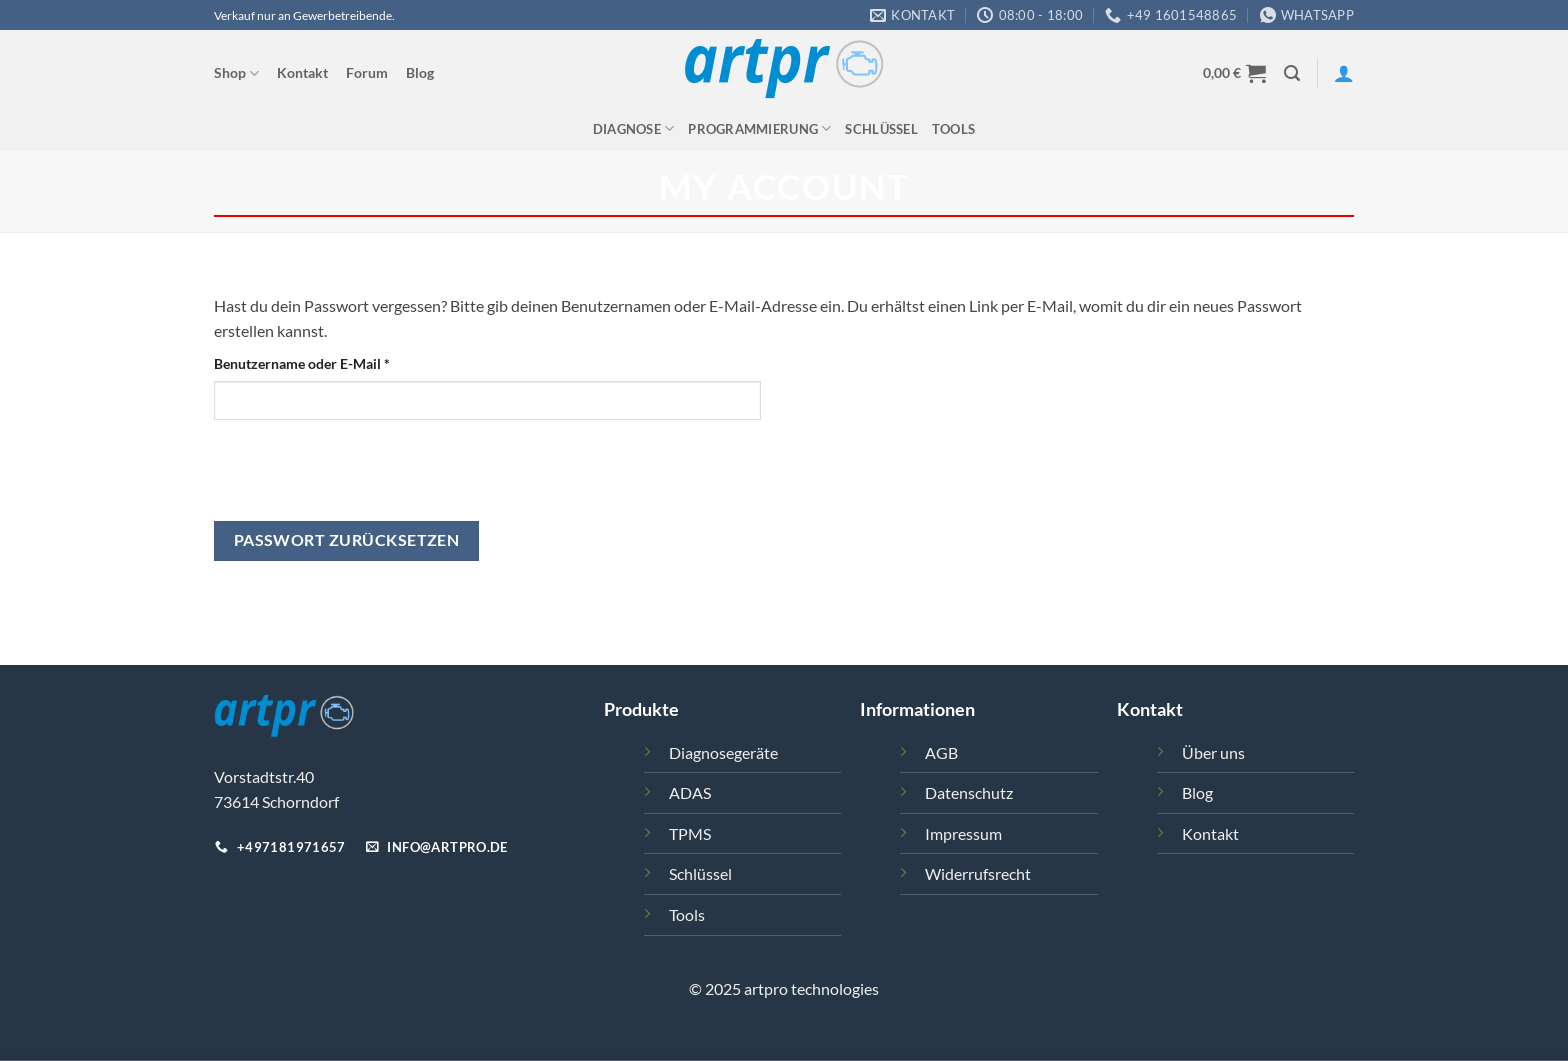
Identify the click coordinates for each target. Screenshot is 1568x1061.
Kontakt (302, 72)
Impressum (963, 833)
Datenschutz (969, 792)
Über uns (1213, 752)
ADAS (690, 792)
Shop (236, 73)
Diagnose (634, 128)
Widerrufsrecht (978, 873)
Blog (420, 72)
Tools (953, 129)
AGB (941, 752)
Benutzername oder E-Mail (340, 362)
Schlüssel (881, 129)
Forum (367, 72)
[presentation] (366, 482)
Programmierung (759, 128)
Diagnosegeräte (723, 752)
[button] (1234, 73)
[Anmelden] (1344, 73)
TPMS (690, 833)
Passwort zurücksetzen (347, 540)
